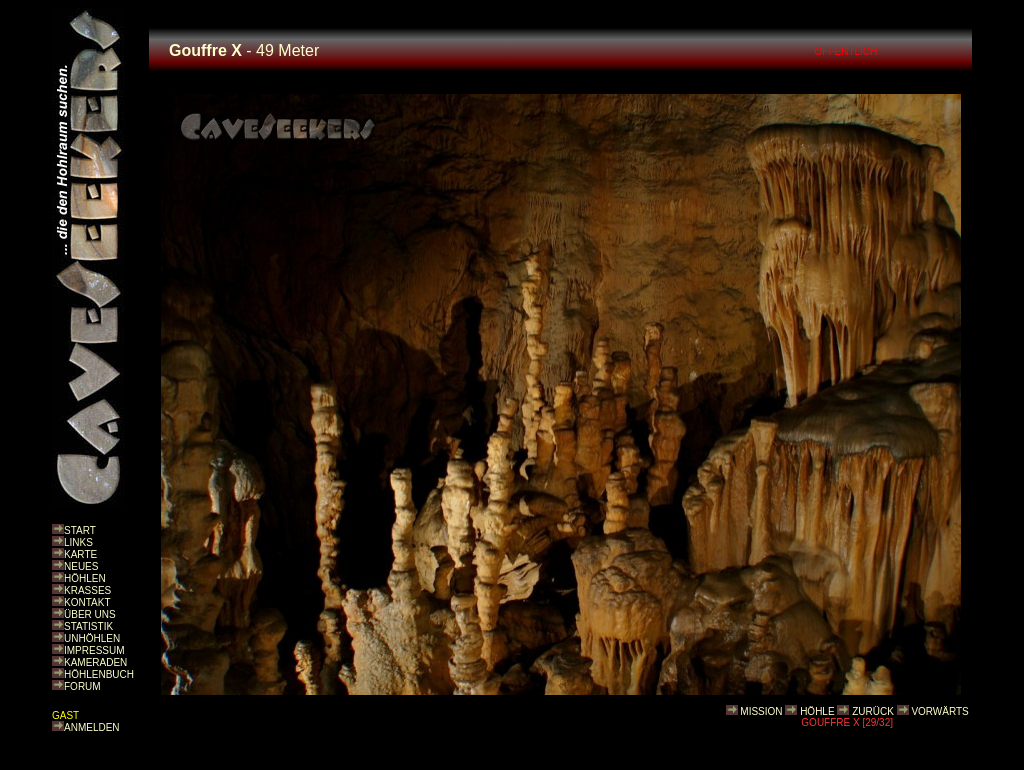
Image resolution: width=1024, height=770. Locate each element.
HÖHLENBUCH (99, 674)
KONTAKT (87, 602)
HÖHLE (817, 711)
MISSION (761, 711)
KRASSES (87, 590)
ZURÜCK (873, 711)
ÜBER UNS (90, 614)
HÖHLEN (85, 578)
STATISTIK (88, 626)
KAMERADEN (95, 662)
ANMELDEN (92, 727)
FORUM (82, 686)
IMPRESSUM (94, 650)
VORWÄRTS (939, 711)
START (80, 530)
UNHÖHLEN (92, 638)
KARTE (80, 554)
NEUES (81, 566)
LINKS (78, 542)
